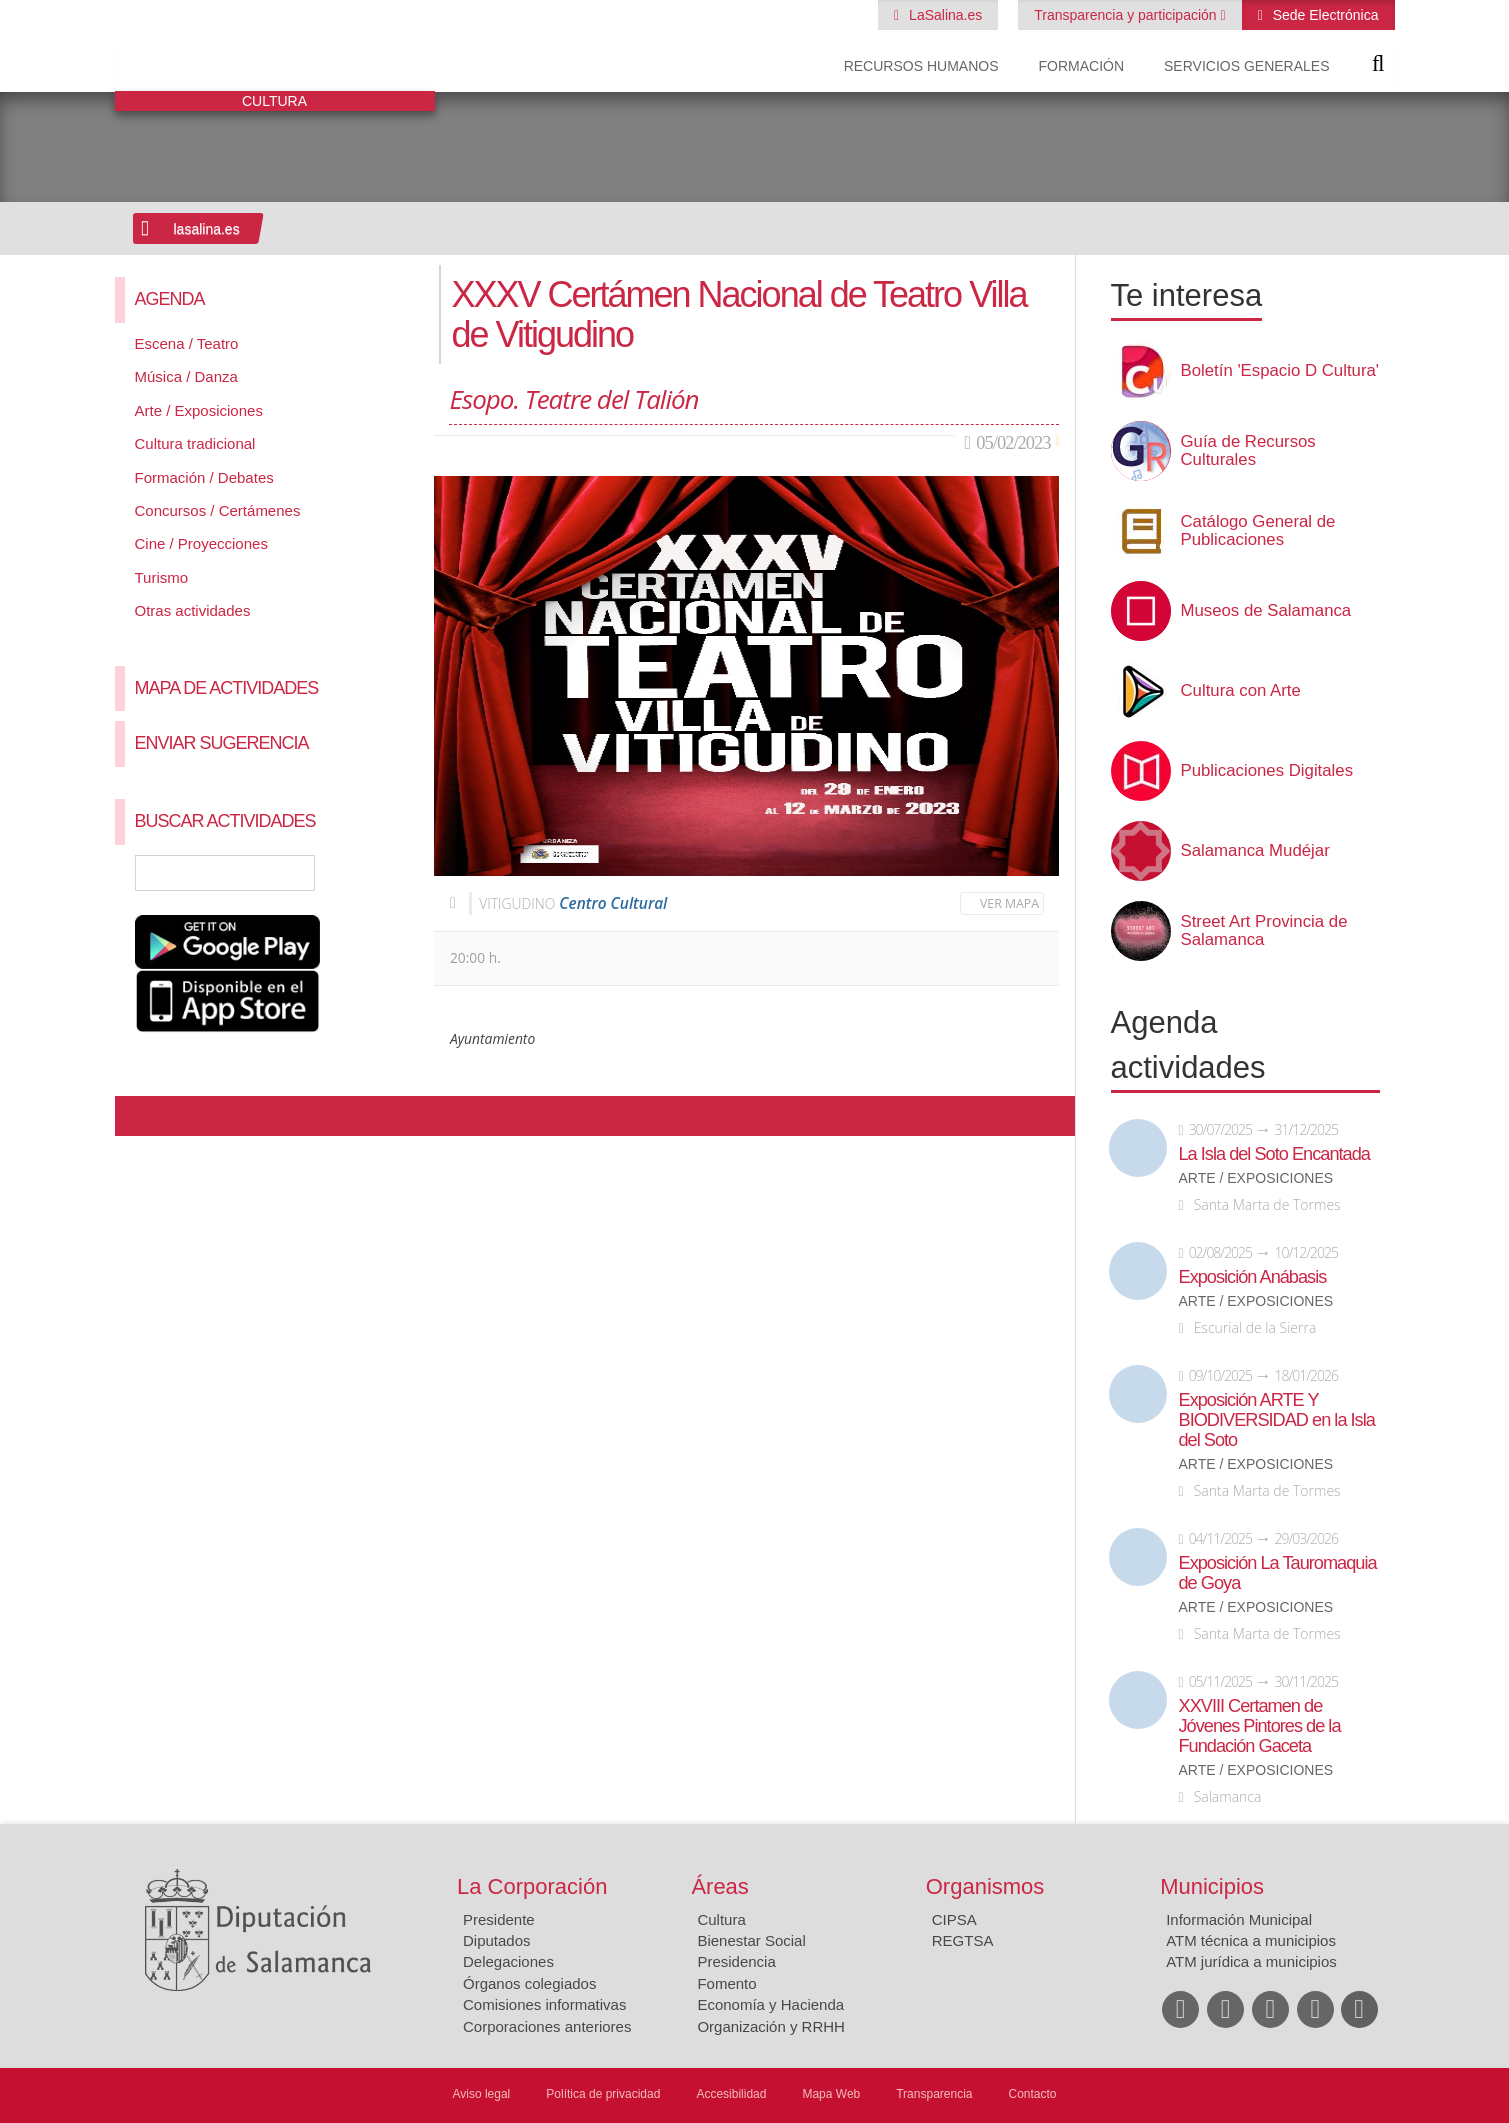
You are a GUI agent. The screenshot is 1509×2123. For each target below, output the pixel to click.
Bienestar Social (751, 1940)
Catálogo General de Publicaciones (1258, 531)
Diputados (497, 1940)
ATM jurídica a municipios (1251, 1961)
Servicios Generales (1246, 66)
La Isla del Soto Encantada (1274, 1154)
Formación (1081, 66)
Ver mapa (1009, 903)
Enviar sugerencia (222, 743)
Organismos (985, 1886)
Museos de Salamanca (1266, 611)
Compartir (140, 1116)
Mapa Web (831, 2094)
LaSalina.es (943, 15)
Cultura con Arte (1241, 691)
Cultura (721, 1919)
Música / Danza (186, 376)
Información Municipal (1239, 1919)
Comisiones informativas (544, 2004)
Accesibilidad (731, 2094)
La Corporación (532, 1886)
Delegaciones (508, 1961)
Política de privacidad (603, 2094)
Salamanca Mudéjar (1255, 851)
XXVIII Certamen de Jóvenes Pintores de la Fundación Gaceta (1260, 1726)
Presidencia (736, 1961)
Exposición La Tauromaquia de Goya (1278, 1573)
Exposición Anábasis (1253, 1277)
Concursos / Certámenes (218, 510)
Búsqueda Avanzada (390, 873)
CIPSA (954, 1919)
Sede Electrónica (1324, 15)
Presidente (499, 1919)
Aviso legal (481, 2094)
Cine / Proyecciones (201, 543)
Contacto (1033, 2094)
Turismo (162, 577)
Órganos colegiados (529, 1983)
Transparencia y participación (1127, 15)
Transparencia (934, 2094)
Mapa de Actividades (227, 688)
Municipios (1212, 1886)
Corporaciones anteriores (547, 2026)
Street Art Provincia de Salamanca (1264, 931)
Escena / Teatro (187, 343)
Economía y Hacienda (770, 2004)
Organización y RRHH (771, 2026)
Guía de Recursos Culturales (1248, 451)
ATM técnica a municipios (1251, 1940)
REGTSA (963, 1940)
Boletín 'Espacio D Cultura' (1280, 371)
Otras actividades (193, 610)
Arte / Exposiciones (199, 410)
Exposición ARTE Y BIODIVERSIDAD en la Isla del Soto (1277, 1420)
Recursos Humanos (921, 66)
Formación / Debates (204, 477)
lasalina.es (207, 229)
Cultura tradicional (195, 443)
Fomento (726, 1983)
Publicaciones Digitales (1267, 771)
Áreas (719, 1886)
